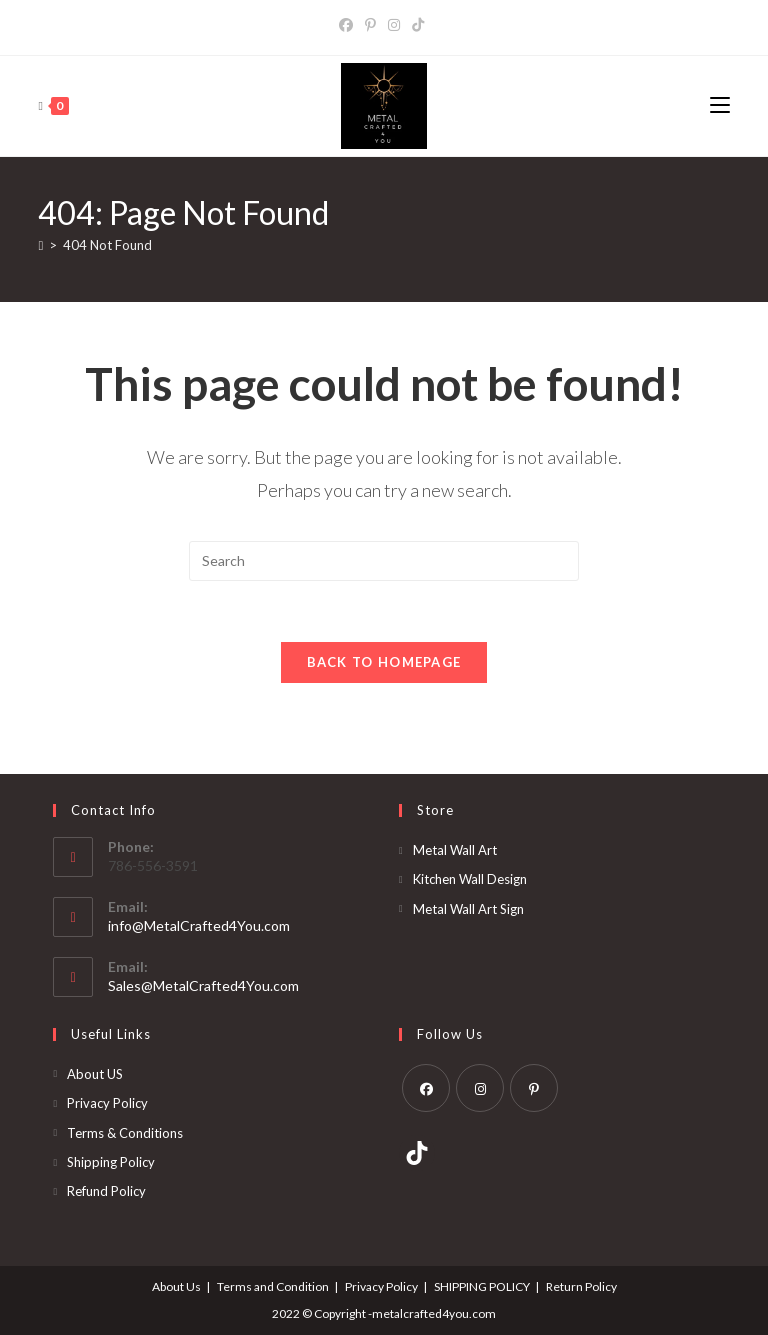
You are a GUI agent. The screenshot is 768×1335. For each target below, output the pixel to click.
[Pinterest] (370, 25)
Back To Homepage (384, 662)
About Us (176, 1286)
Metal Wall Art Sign (468, 909)
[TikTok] (418, 25)
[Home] (40, 245)
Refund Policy (106, 1191)
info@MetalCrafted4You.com (199, 925)
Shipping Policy (111, 1162)
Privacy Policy (107, 1103)
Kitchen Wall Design (470, 879)
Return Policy (581, 1286)
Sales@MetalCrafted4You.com (203, 985)
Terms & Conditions (125, 1133)
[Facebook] (349, 25)
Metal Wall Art (455, 850)
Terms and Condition (273, 1286)
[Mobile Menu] (720, 105)
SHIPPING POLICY (482, 1286)
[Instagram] (394, 25)
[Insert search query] (384, 561)
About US (95, 1074)
